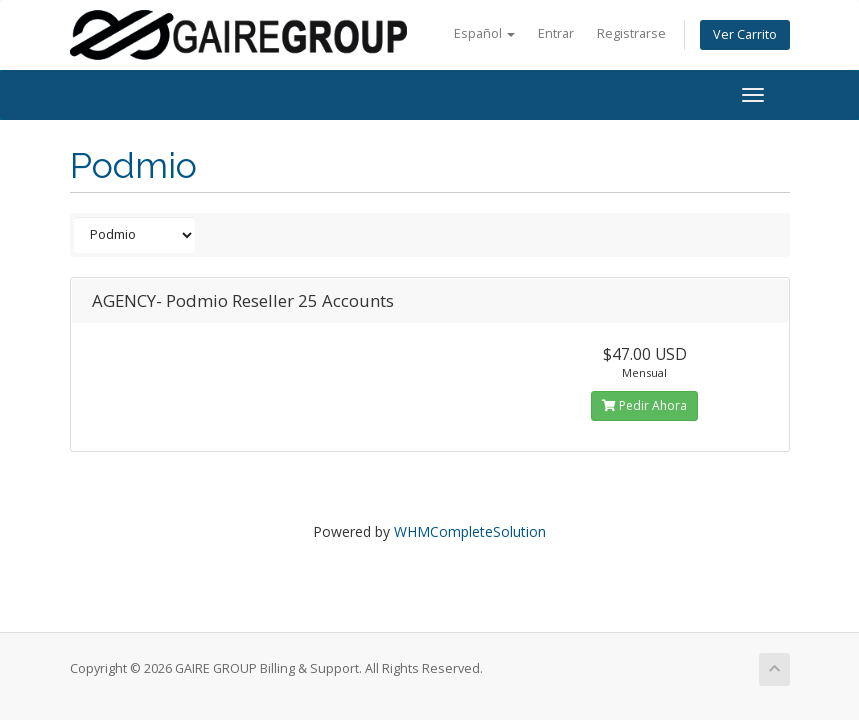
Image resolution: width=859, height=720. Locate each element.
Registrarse (631, 33)
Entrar (556, 33)
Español (484, 33)
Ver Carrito (745, 34)
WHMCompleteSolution (470, 531)
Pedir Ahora (644, 405)
